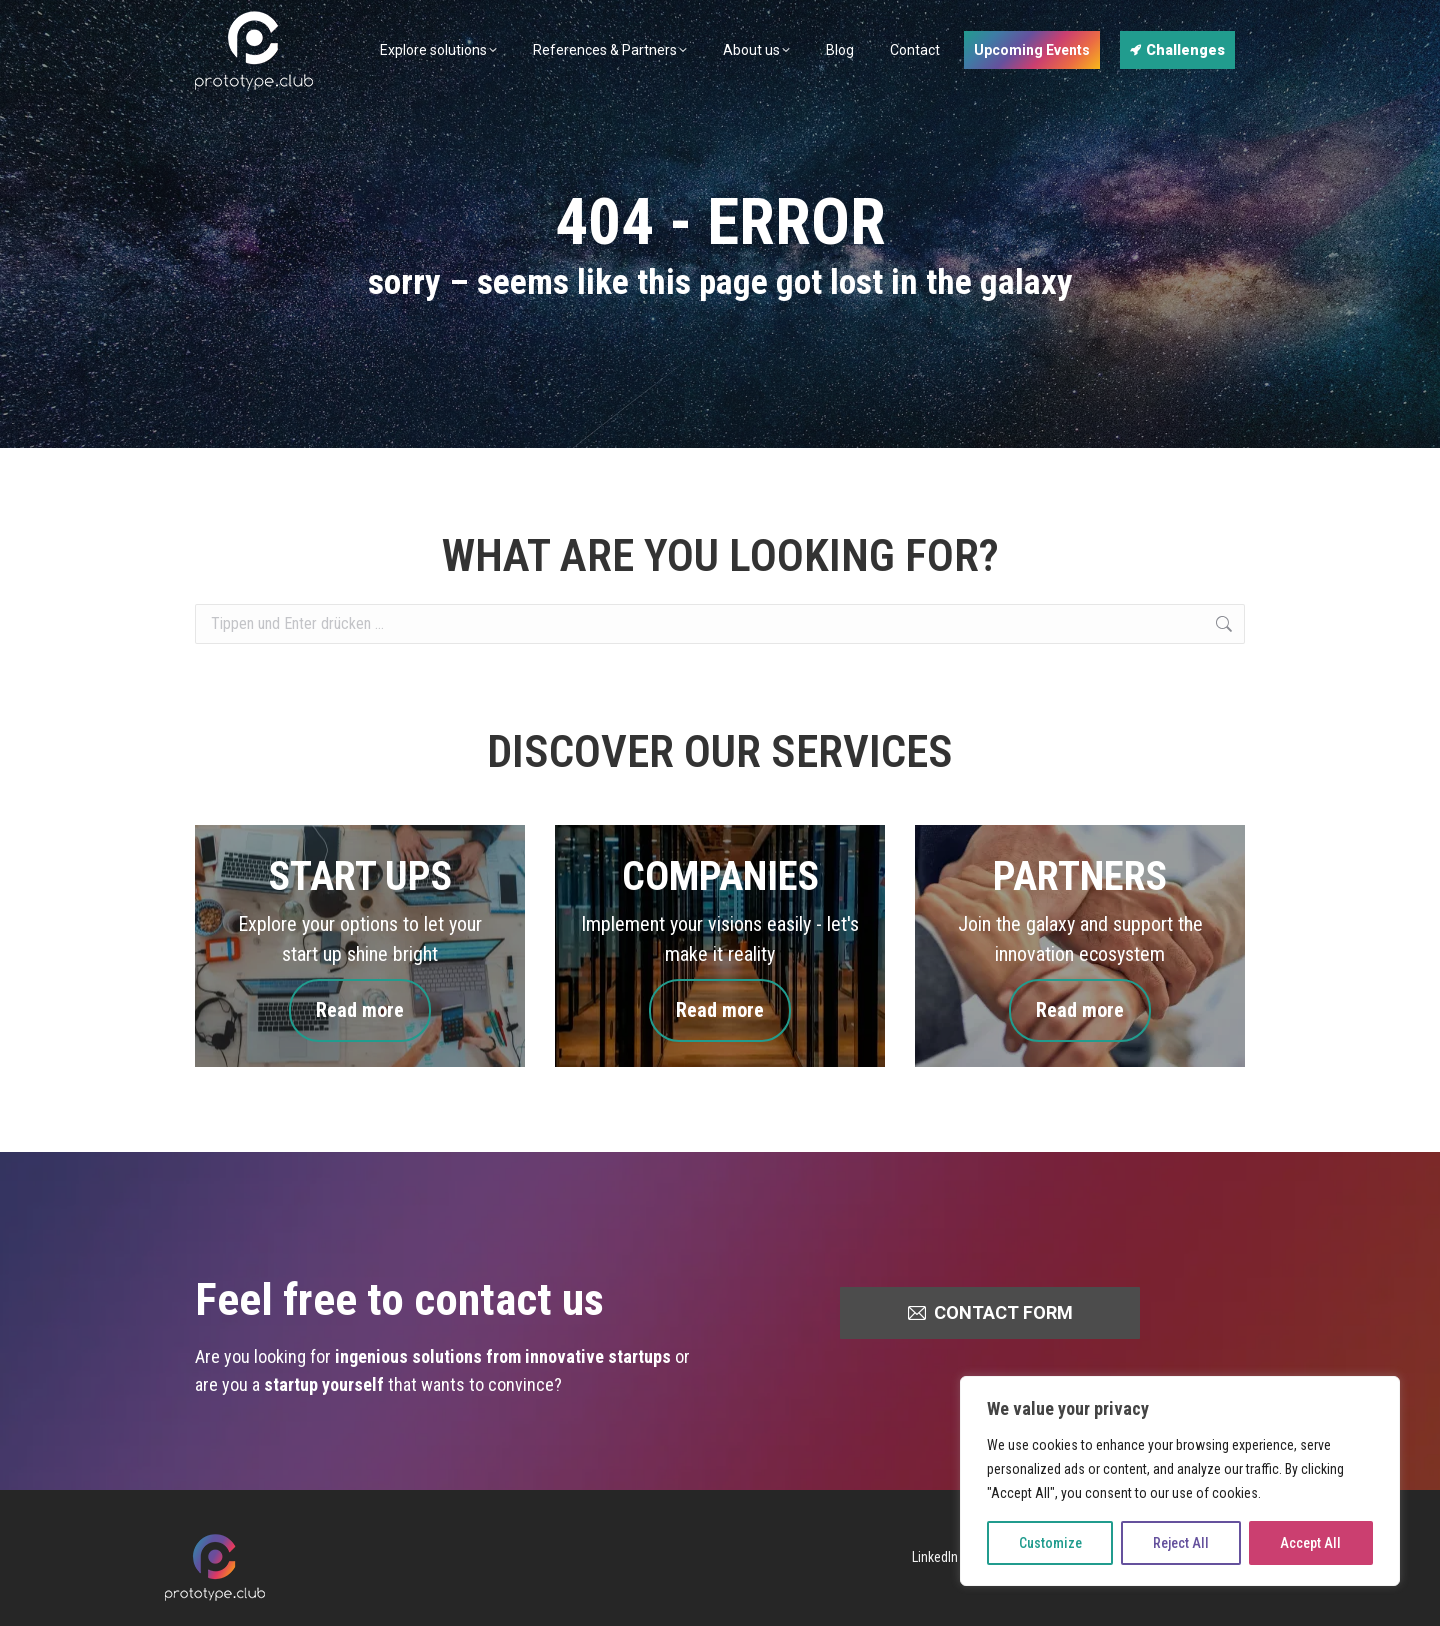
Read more (360, 1010)
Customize (1050, 1543)
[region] (1180, 1481)
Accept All (1310, 1543)
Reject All (1181, 1543)
